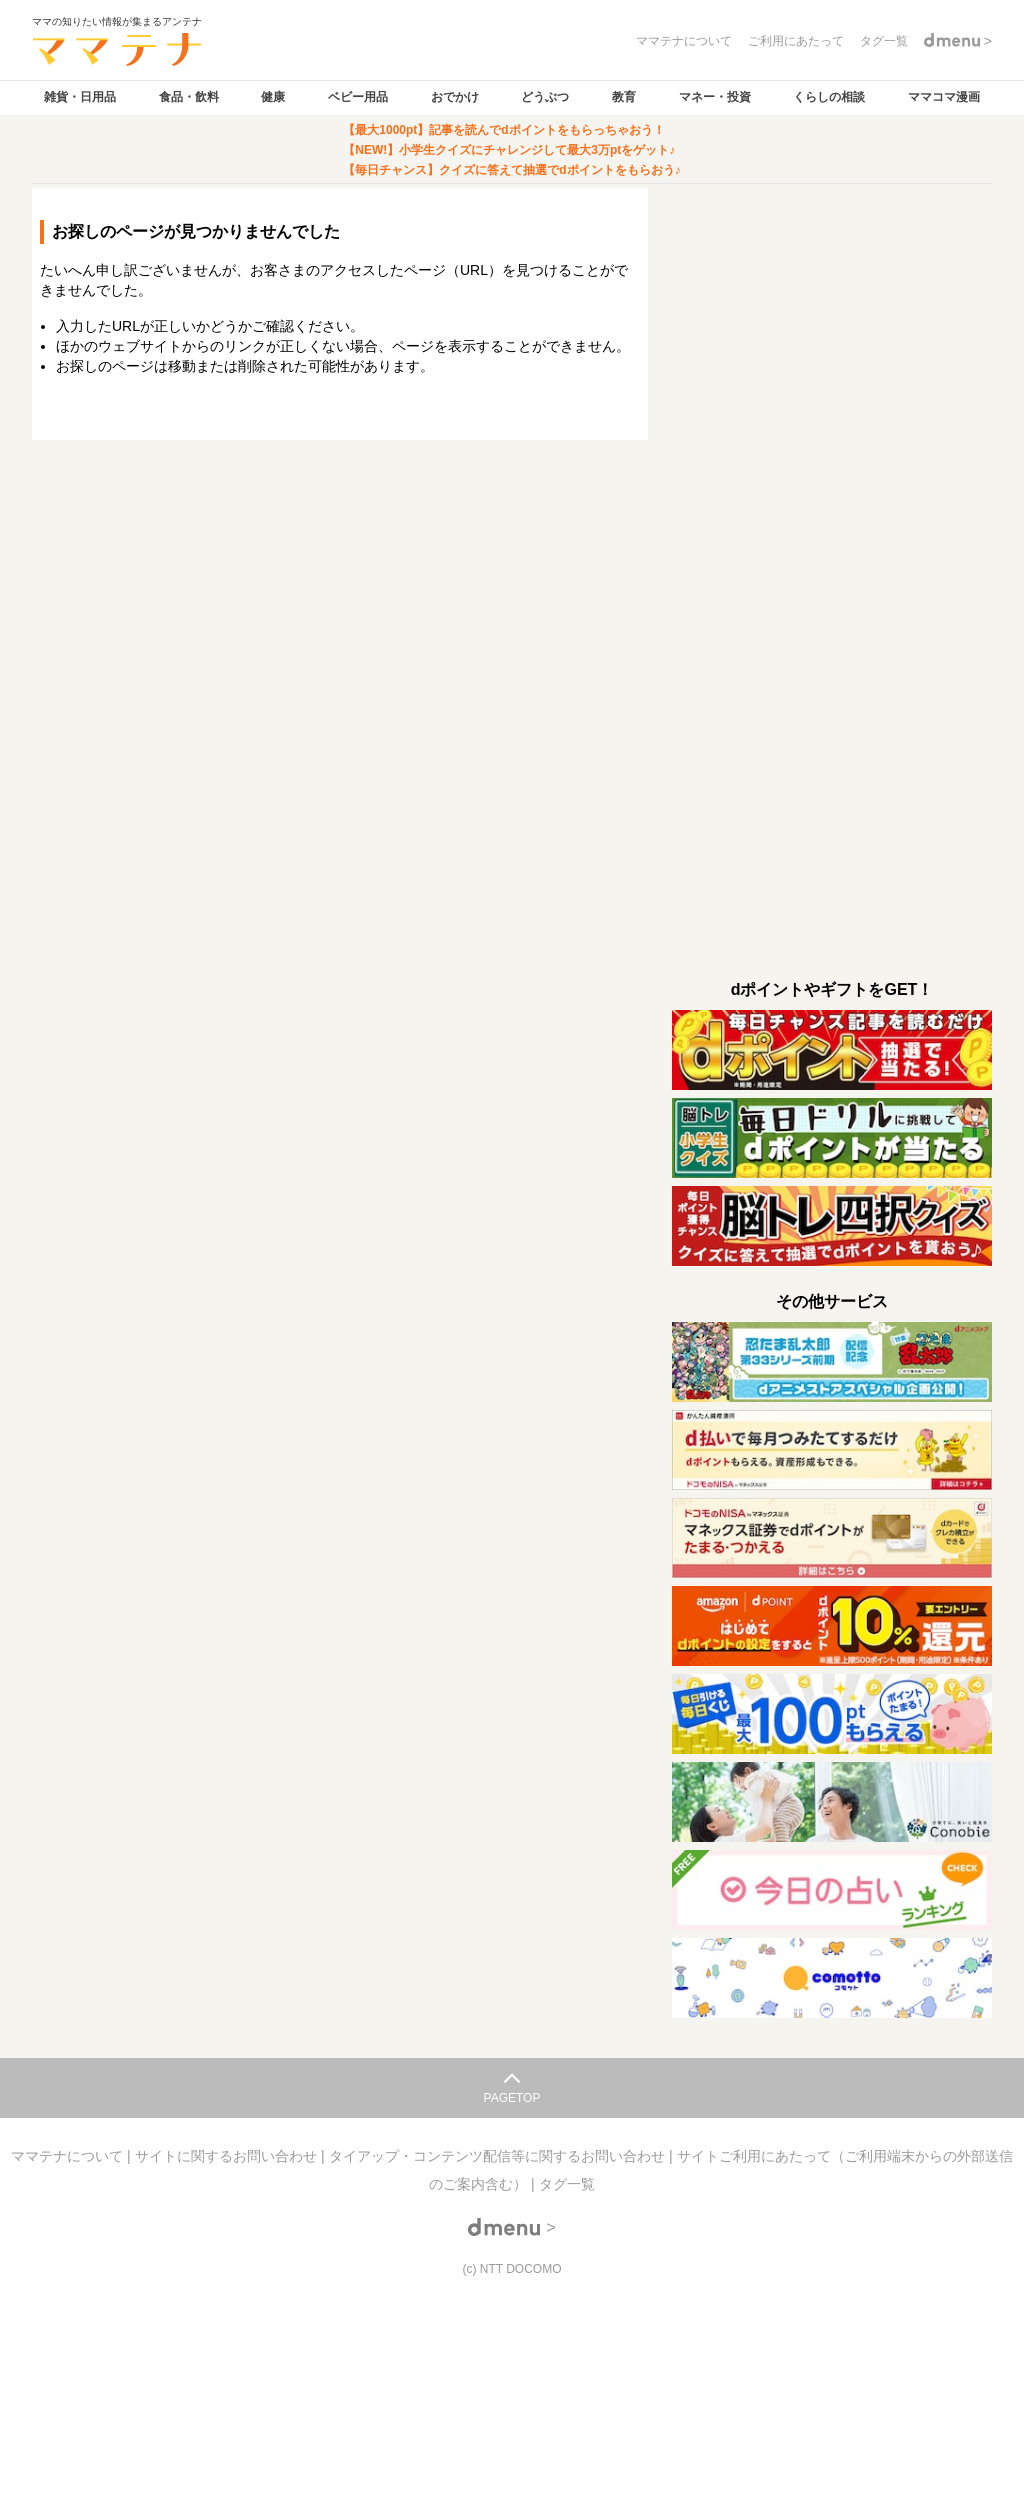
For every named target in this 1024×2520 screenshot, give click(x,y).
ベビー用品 (358, 97)
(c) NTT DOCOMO (511, 2269)
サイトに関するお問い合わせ (228, 2156)
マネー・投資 (715, 97)
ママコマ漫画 (944, 97)
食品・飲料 (189, 97)
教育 (624, 97)
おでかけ (455, 97)
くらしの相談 (829, 97)
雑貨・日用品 (80, 97)
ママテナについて (69, 2156)
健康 (273, 97)
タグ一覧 (567, 2184)
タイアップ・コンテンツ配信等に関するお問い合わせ (499, 2156)
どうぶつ (545, 97)
